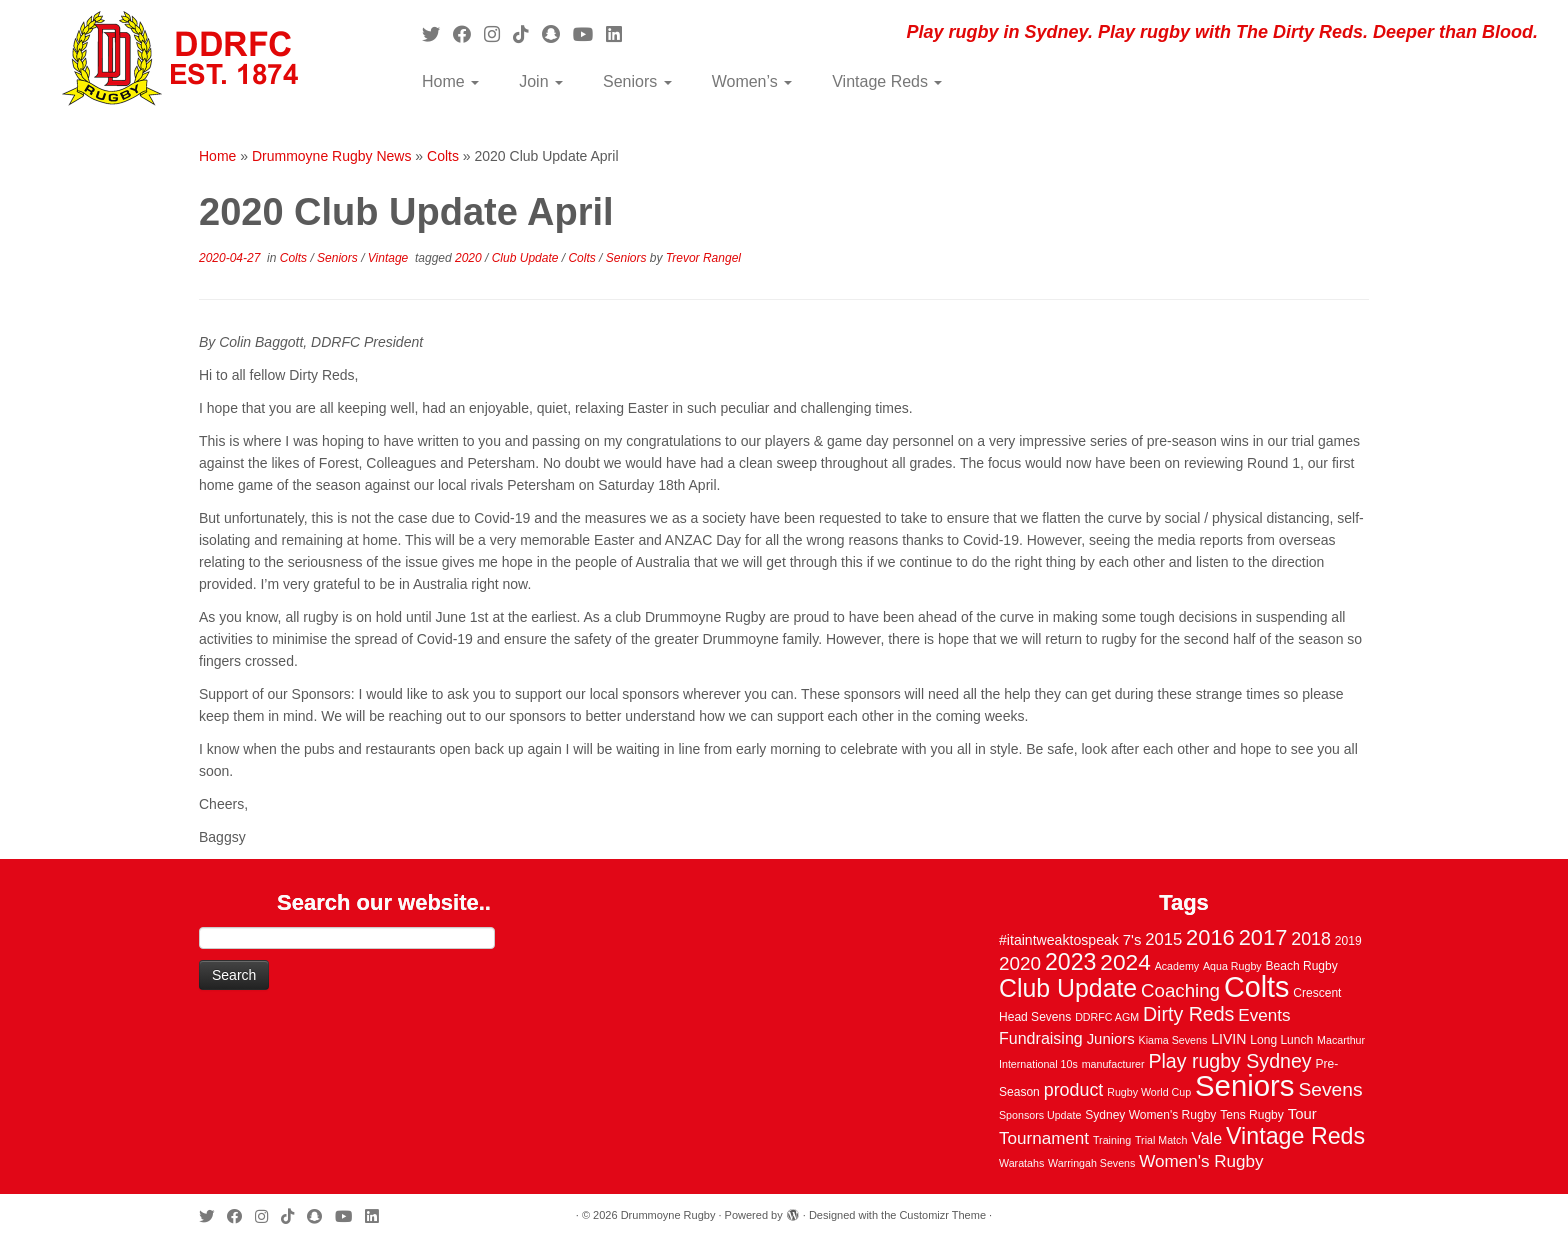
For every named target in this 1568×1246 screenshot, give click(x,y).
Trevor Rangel (703, 258)
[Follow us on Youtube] (589, 35)
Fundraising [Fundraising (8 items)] (1041, 1038)
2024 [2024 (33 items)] (1125, 962)
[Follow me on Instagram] (498, 35)
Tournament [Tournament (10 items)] (1044, 1138)
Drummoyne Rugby (668, 1215)
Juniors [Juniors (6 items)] (1111, 1039)
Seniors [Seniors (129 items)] (1244, 1085)
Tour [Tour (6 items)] (1302, 1114)
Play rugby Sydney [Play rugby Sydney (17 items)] (1229, 1061)
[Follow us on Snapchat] (557, 35)
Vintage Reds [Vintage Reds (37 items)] (1295, 1136)
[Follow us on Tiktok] (527, 35)
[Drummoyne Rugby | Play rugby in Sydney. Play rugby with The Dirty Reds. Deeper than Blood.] (181, 60)
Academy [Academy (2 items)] (1177, 966)
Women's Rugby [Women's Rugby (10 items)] (1201, 1161)
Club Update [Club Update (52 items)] (1068, 988)
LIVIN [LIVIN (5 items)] (1228, 1039)
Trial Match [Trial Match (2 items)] (1161, 1140)
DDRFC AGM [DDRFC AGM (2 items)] (1107, 1017)
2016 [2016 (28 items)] (1210, 937)
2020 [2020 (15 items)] (1020, 963)
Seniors (637, 81)
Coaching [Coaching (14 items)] (1180, 990)
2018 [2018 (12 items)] (1311, 939)
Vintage (390, 258)
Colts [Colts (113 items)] (1257, 987)
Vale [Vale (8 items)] (1206, 1138)
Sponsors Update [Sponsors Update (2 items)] (1040, 1115)
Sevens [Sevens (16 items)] (1330, 1089)
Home (450, 81)
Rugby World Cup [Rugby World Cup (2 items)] (1149, 1092)
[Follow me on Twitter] (437, 35)
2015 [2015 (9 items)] (1163, 939)
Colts (443, 156)
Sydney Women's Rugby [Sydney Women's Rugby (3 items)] (1150, 1115)
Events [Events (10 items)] (1264, 1015)
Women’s (752, 81)
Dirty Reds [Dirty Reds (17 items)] (1188, 1014)
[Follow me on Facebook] (468, 35)
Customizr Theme (942, 1215)
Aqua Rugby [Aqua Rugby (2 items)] (1232, 966)
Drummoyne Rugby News (332, 156)
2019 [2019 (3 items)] (1348, 941)
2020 (470, 258)
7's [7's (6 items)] (1132, 940)
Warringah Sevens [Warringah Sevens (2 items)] (1091, 1163)
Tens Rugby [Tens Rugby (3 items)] (1252, 1115)
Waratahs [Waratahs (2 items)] (1021, 1163)
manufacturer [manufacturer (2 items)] (1113, 1064)
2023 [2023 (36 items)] (1070, 962)
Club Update (527, 258)
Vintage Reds (887, 81)
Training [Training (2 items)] (1112, 1140)
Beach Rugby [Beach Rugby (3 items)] (1302, 966)
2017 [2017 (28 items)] (1263, 937)
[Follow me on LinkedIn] (620, 35)
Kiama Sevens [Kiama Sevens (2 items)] (1173, 1040)
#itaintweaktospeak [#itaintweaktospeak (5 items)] (1059, 940)
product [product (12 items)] (1074, 1090)
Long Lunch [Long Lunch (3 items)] (1281, 1040)
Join (541, 81)
